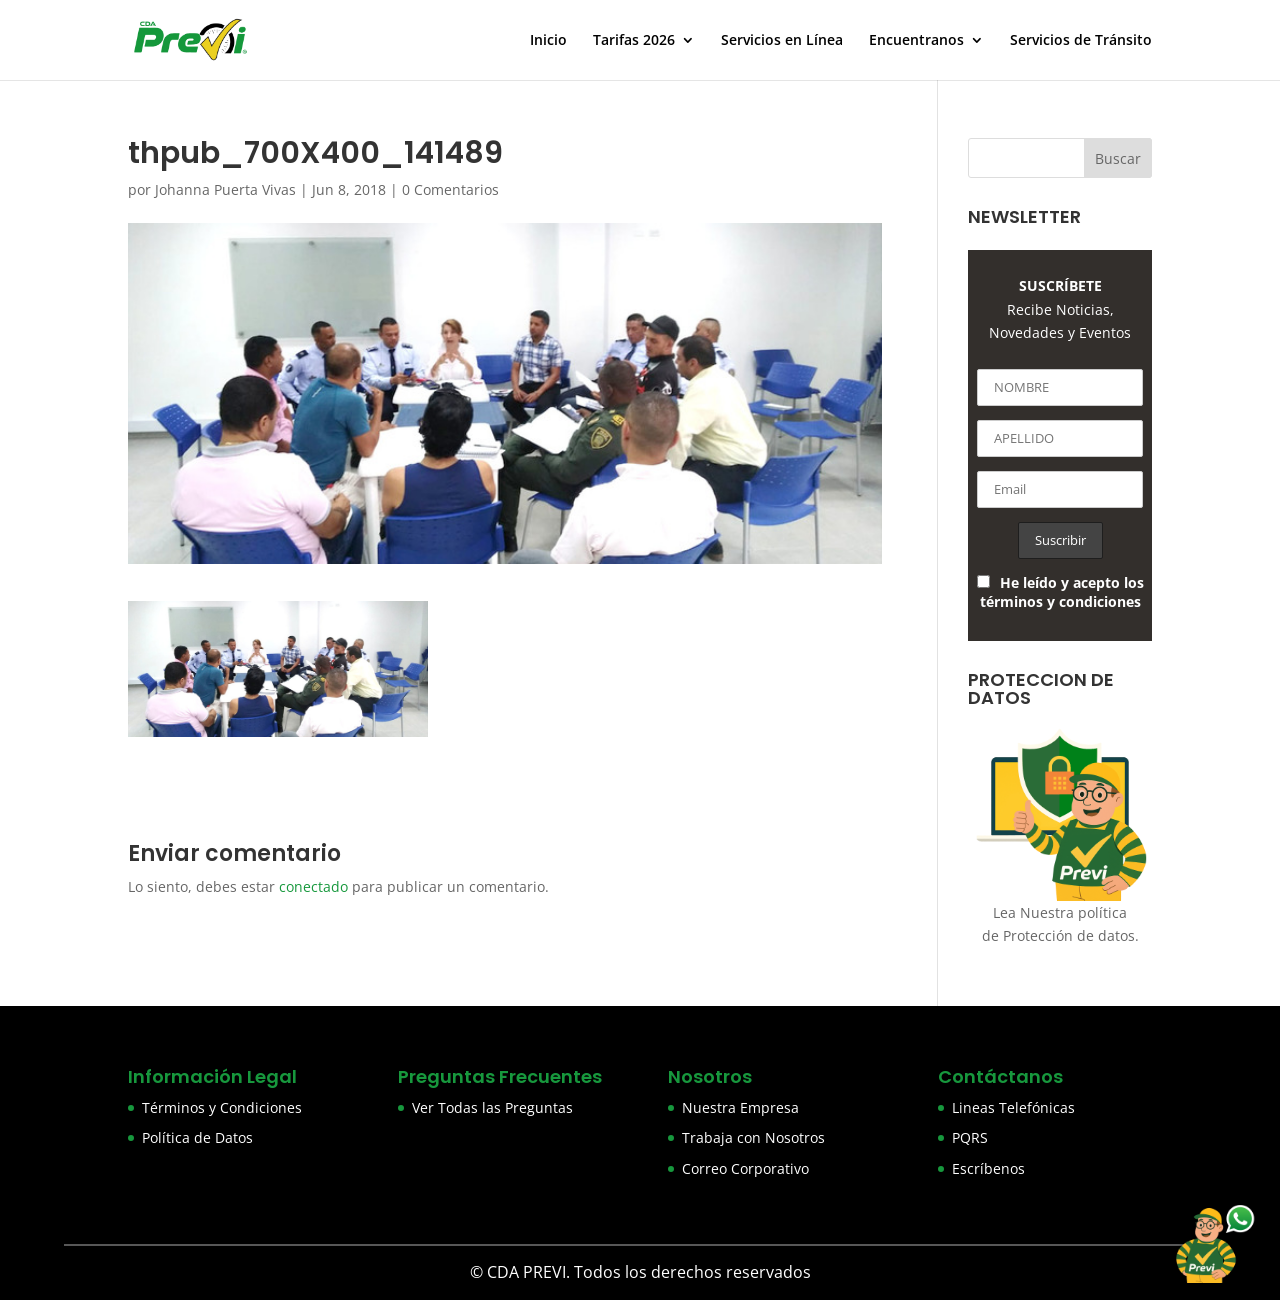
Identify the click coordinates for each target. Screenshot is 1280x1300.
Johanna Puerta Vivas (225, 189)
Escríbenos (988, 1168)
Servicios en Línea (782, 41)
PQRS (970, 1137)
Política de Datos (197, 1137)
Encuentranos (916, 41)
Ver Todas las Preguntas (492, 1107)
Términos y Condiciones (222, 1107)
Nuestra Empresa (740, 1107)
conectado (313, 886)
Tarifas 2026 (634, 41)
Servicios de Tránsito (1081, 41)
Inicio (548, 41)
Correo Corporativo (745, 1168)
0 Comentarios (450, 189)
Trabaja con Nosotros (753, 1137)
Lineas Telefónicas (1013, 1107)
